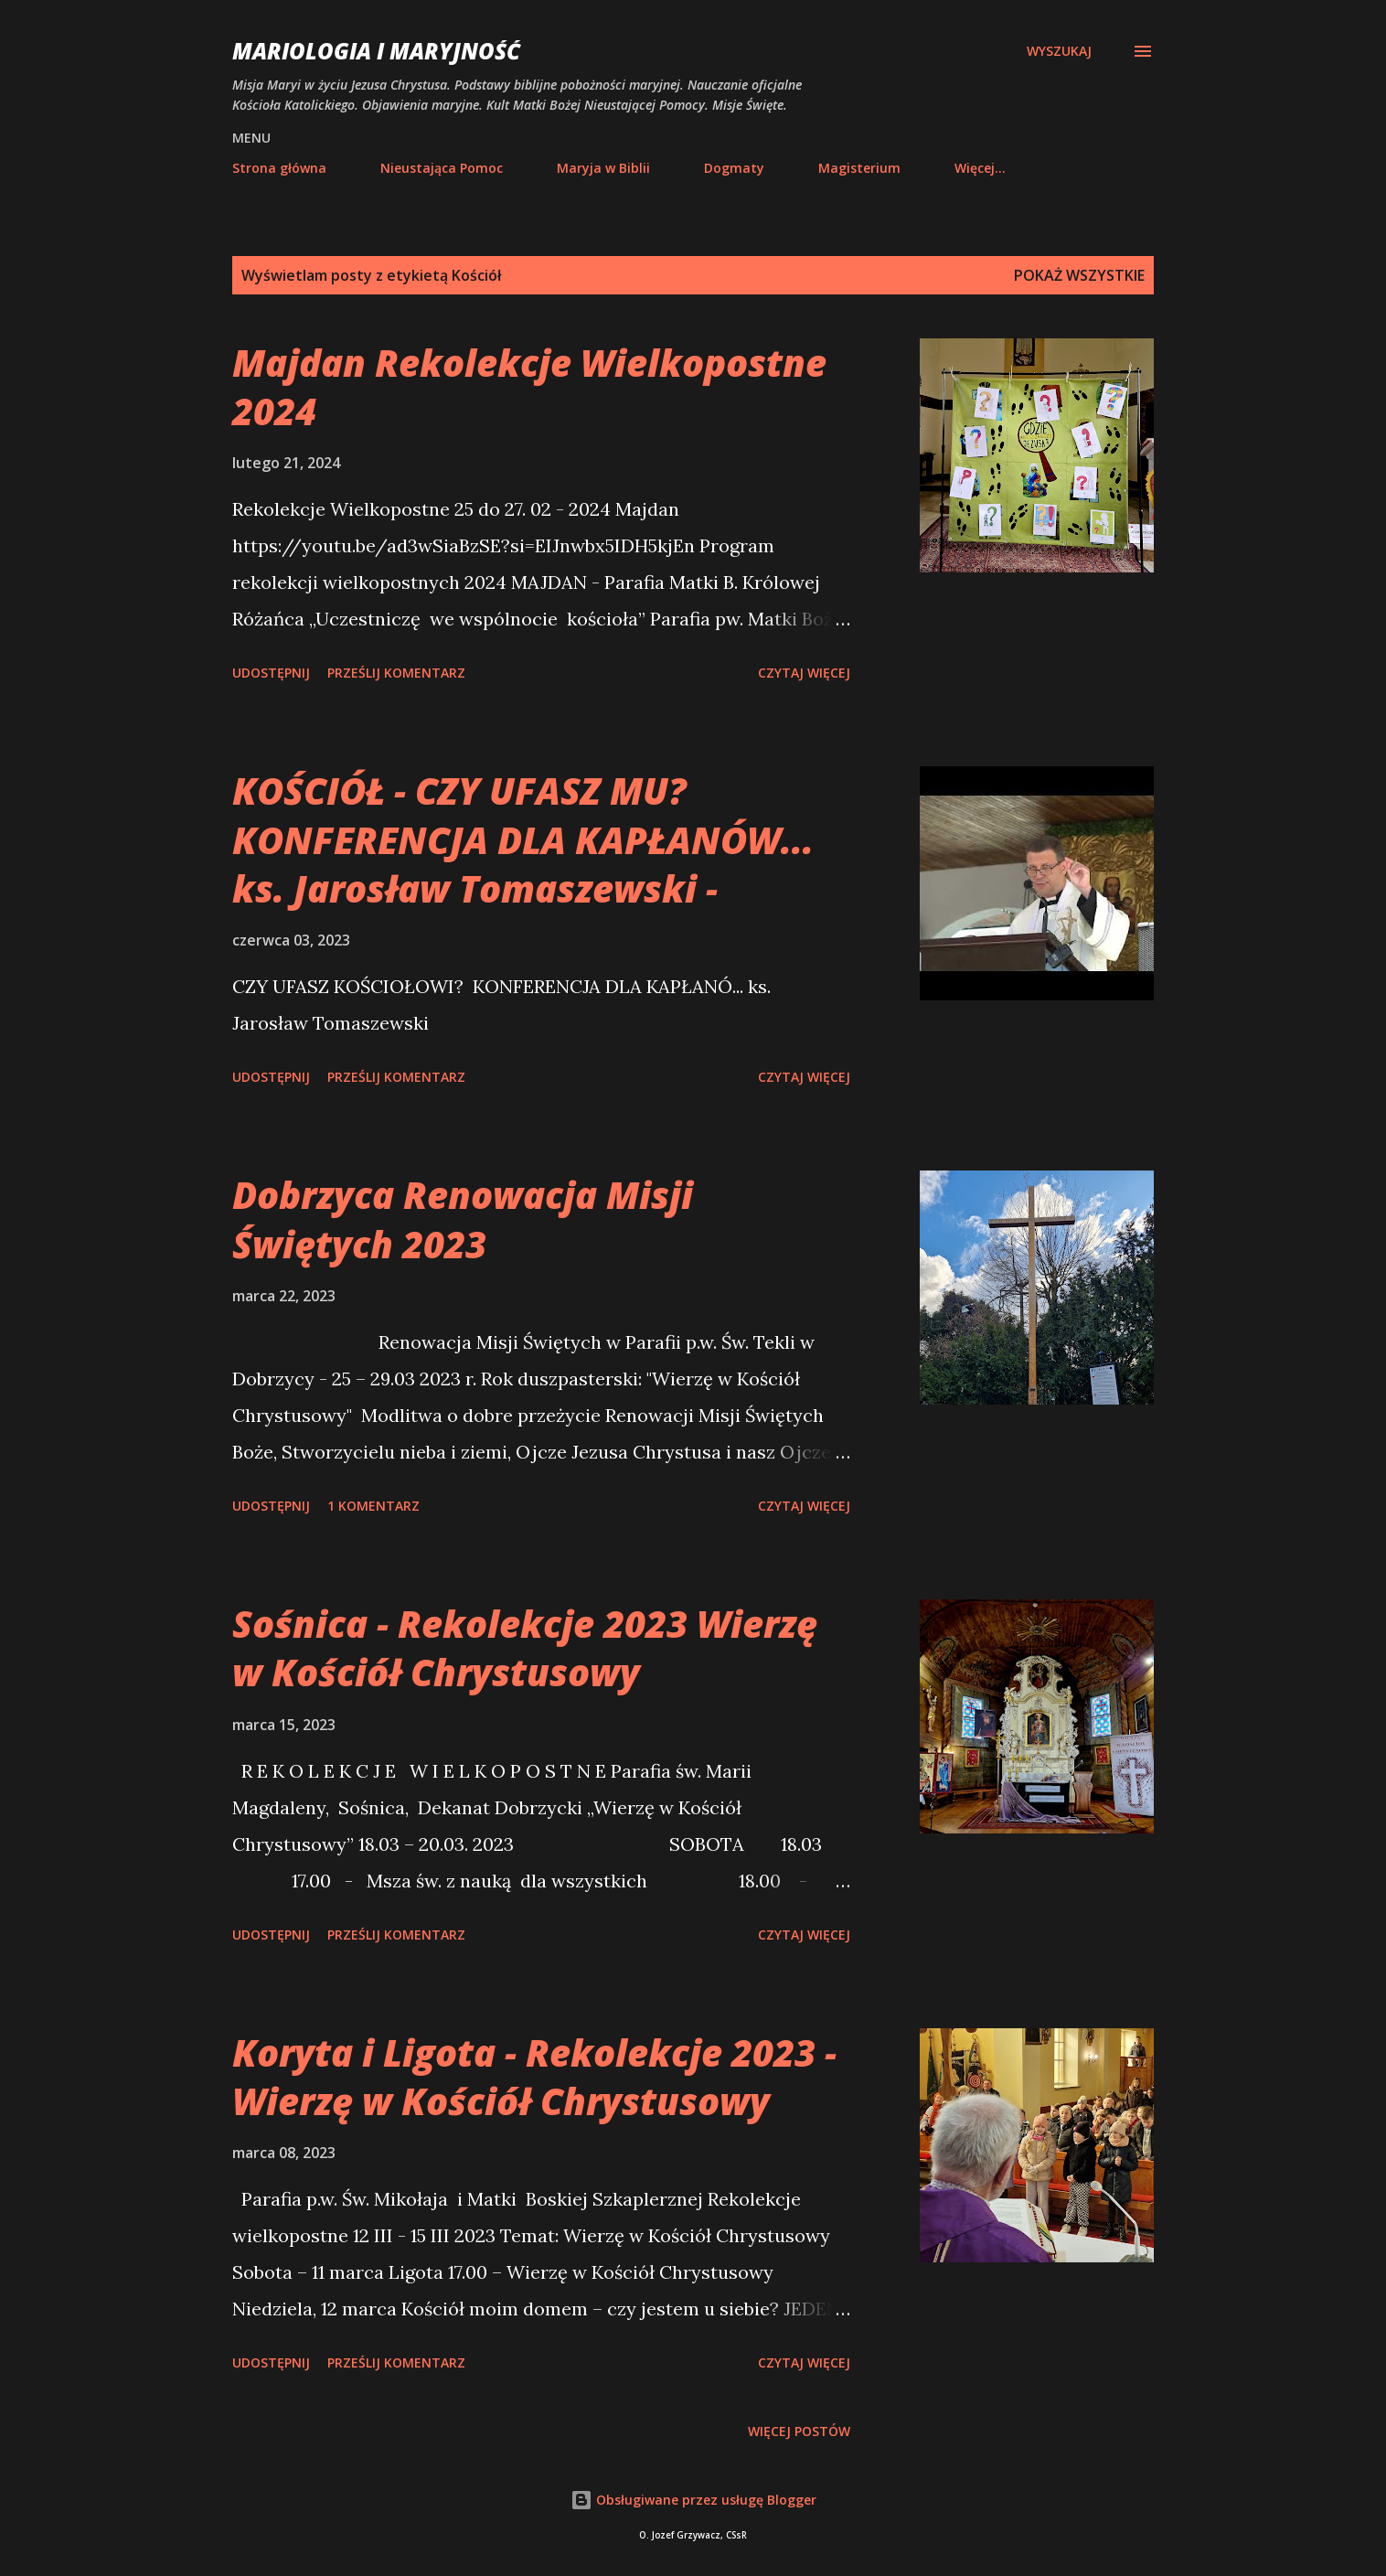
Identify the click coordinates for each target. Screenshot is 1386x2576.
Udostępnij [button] (271, 672)
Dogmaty (734, 167)
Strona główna (279, 167)
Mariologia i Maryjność (376, 51)
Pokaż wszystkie (1079, 275)
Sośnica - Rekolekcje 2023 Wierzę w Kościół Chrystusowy (524, 1647)
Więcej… (980, 167)
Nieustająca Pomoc (441, 167)
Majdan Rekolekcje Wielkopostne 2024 (529, 386)
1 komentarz (373, 1505)
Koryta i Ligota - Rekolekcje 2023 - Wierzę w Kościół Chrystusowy (534, 2076)
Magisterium (859, 167)
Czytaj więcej (804, 672)
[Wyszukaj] (1059, 51)
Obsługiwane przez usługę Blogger (693, 2499)
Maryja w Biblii (603, 167)
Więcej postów (799, 2431)
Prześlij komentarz (396, 672)
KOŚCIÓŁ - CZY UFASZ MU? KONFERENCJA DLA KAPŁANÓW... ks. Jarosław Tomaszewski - (523, 839)
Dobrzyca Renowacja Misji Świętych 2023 (462, 1219)
